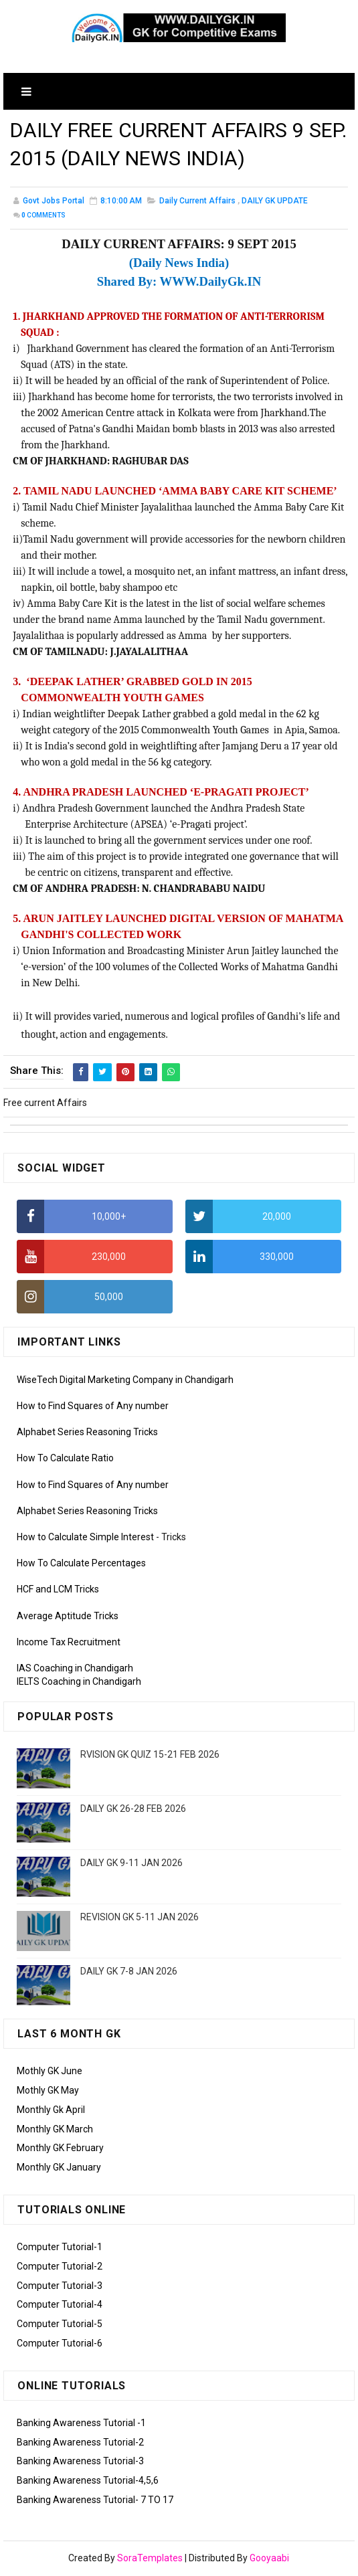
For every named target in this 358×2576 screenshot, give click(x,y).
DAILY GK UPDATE (275, 202)
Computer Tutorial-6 (59, 2344)
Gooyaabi (269, 2559)
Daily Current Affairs (197, 202)
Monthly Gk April (51, 2111)
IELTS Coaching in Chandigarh (79, 1682)
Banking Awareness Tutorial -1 (81, 2424)
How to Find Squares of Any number (93, 1407)
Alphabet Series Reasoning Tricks (87, 1434)
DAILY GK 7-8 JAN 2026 (128, 1972)
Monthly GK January (59, 2168)
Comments (43, 217)
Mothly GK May (48, 2091)
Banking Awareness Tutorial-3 (80, 2463)
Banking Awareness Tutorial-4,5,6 (88, 2481)
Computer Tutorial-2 (59, 2267)
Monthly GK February (60, 2149)
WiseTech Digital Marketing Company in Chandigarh (125, 1381)
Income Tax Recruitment (68, 1643)
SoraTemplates (150, 2559)
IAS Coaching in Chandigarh (75, 1669)
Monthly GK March (55, 2130)
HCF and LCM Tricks (58, 1591)
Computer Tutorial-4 (59, 2306)
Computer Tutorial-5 (59, 2325)
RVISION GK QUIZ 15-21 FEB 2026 (149, 1755)
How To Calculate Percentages (81, 1565)
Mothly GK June (49, 2072)
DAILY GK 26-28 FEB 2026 (133, 1810)
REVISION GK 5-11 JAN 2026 (139, 1918)
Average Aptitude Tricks (67, 1617)
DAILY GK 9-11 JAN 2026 (131, 1864)
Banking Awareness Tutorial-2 (80, 2443)
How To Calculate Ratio (65, 1460)
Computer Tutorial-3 (59, 2287)
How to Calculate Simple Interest (85, 1538)
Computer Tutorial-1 (59, 2248)
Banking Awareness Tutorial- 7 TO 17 (95, 2501)
